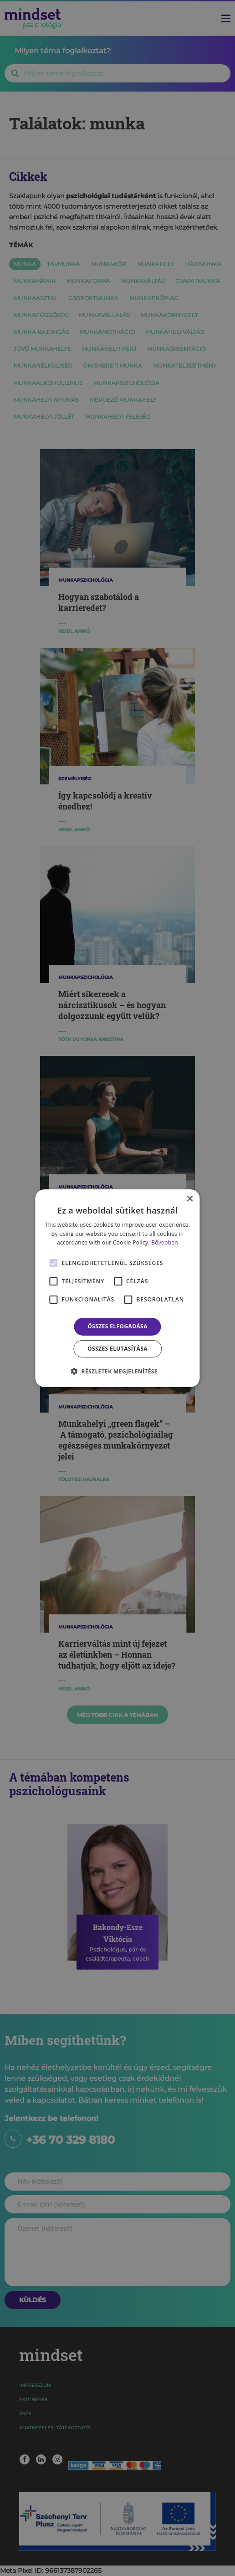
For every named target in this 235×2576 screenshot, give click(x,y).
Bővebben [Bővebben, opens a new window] (164, 1242)
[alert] (117, 1288)
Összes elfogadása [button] (117, 1326)
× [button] (189, 1198)
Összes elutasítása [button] (117, 1348)
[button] (117, 1371)
